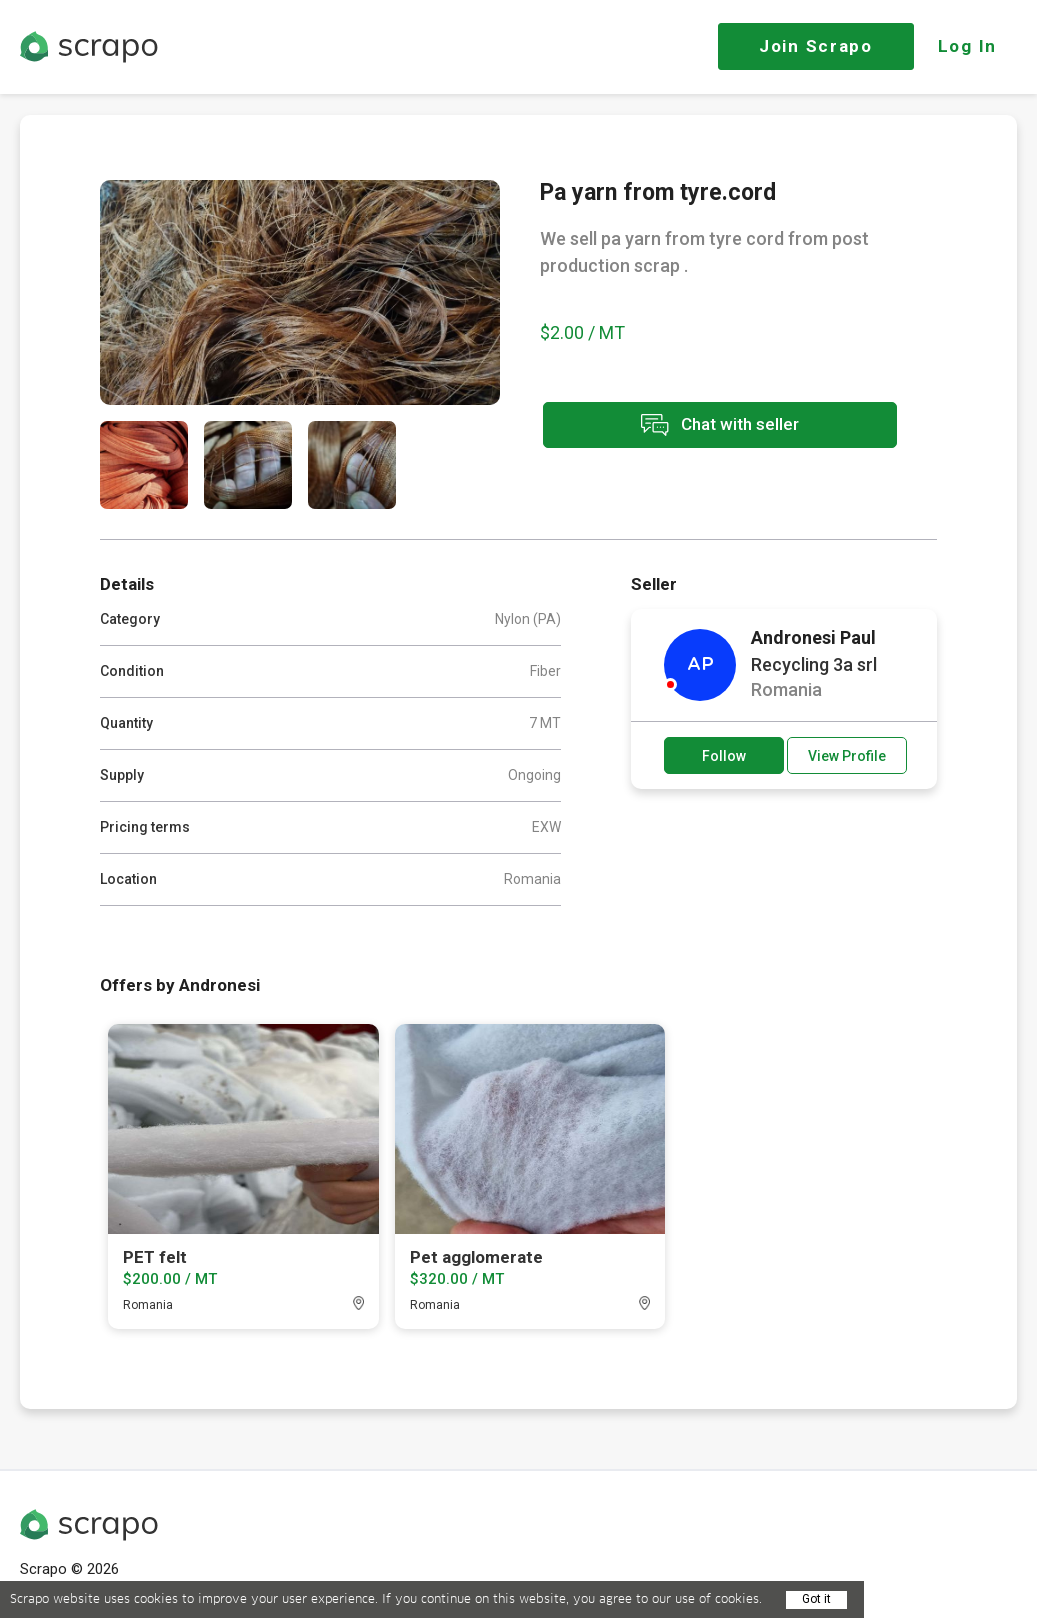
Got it (816, 1599)
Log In (967, 46)
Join (816, 46)
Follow (724, 756)
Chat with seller (718, 425)
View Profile (847, 756)
